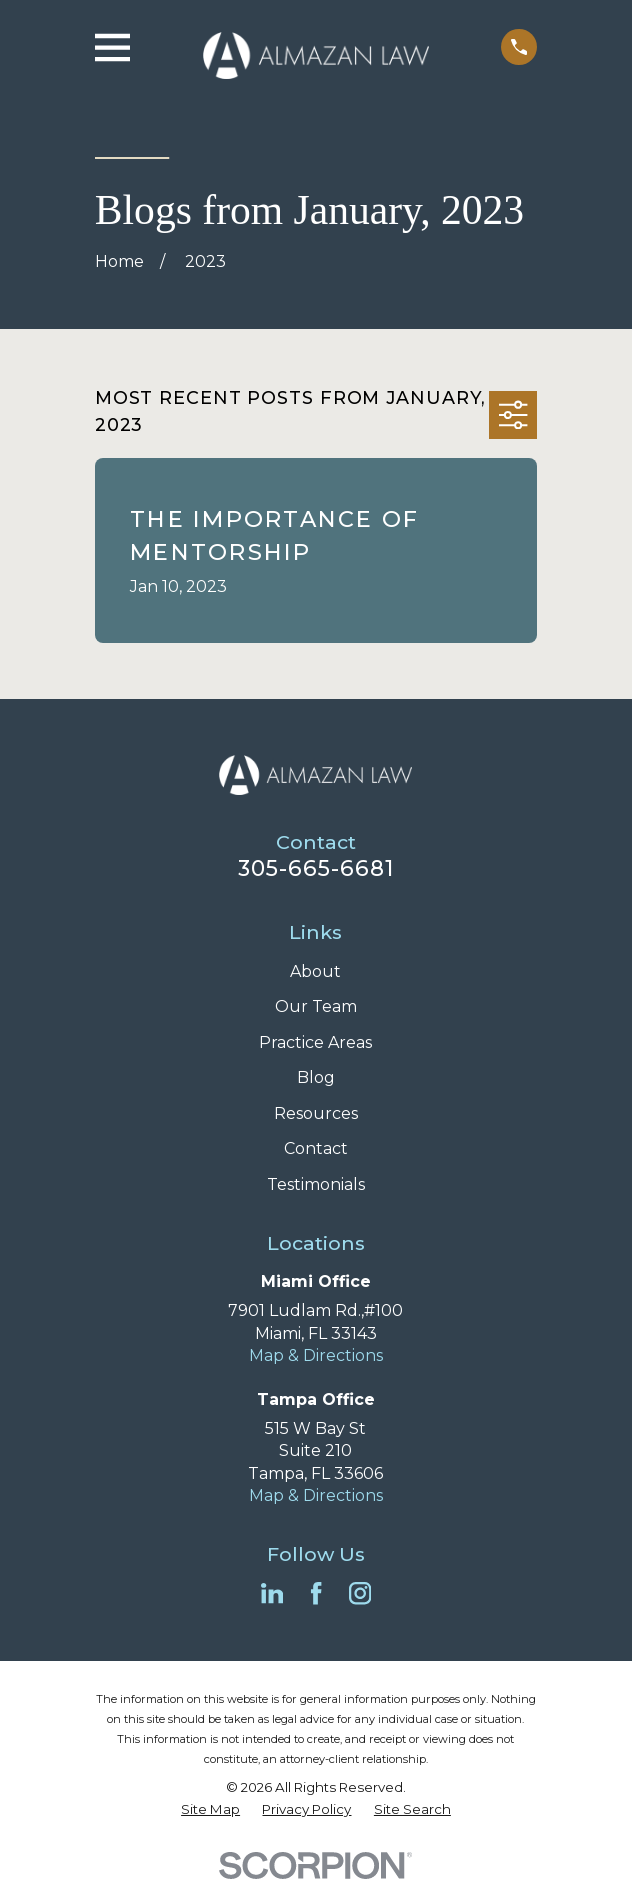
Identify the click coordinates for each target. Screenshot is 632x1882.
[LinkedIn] (272, 1593)
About (315, 971)
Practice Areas (315, 1042)
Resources (316, 1113)
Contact (316, 1148)
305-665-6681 (316, 868)
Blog (316, 1077)
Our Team (316, 1006)
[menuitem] (210, 1809)
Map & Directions (316, 1355)
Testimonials (316, 1184)
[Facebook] (316, 1593)
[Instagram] (360, 1593)
